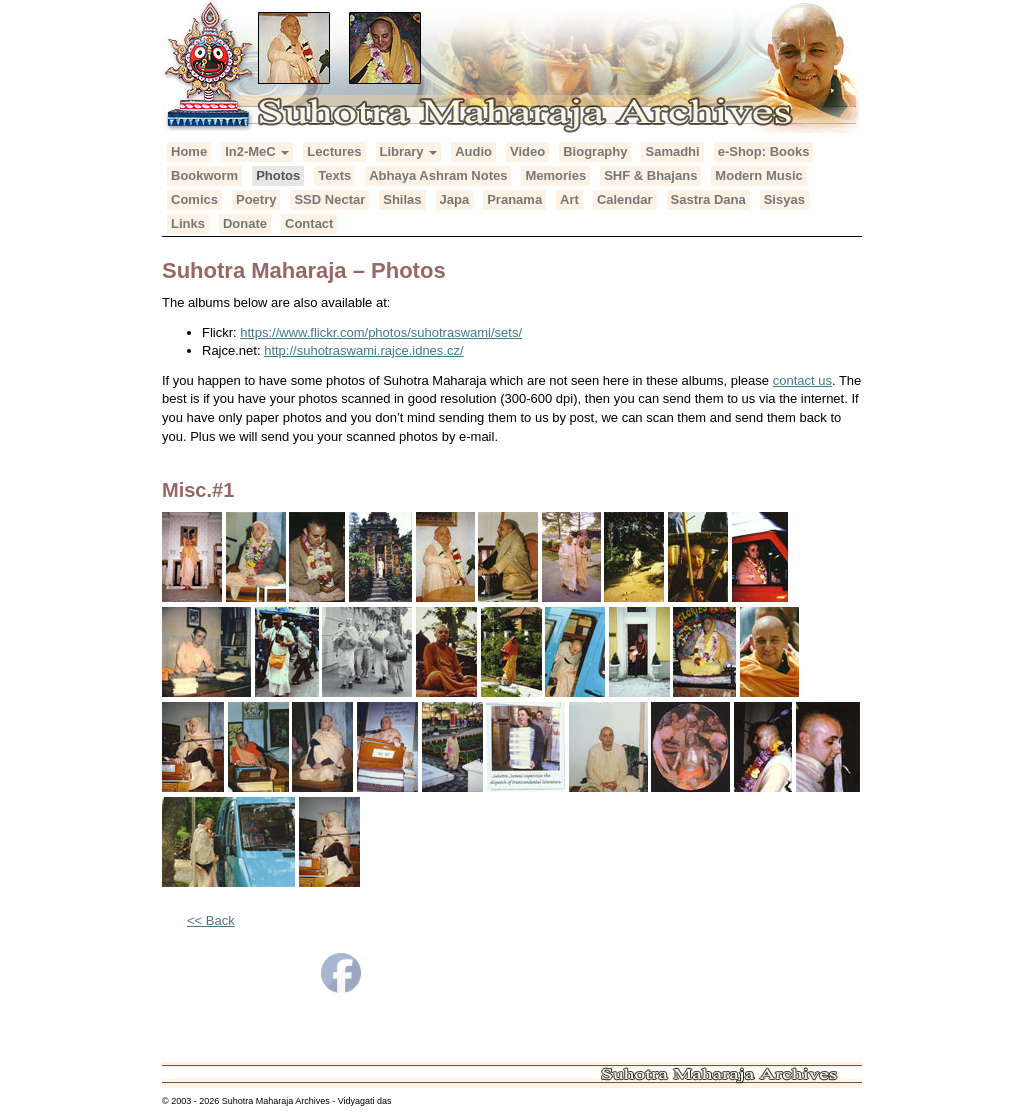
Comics (194, 199)
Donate (245, 223)
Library (409, 151)
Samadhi (672, 151)
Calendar (625, 199)
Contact (309, 223)
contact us (802, 380)
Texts (334, 175)
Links (188, 223)
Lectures (334, 151)
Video (527, 151)
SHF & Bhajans (650, 175)
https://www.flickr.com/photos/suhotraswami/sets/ (381, 332)
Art (569, 199)
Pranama (514, 199)
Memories (555, 175)
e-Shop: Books (764, 151)
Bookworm (204, 175)
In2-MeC (257, 151)
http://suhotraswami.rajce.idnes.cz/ (363, 350)
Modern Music (758, 175)
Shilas (402, 199)
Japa (455, 199)
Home (189, 151)
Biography (595, 151)
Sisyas (784, 199)
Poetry (256, 199)
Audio (473, 151)
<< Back (211, 920)
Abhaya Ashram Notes (438, 175)
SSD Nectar (329, 199)
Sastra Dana (708, 199)
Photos (278, 175)
